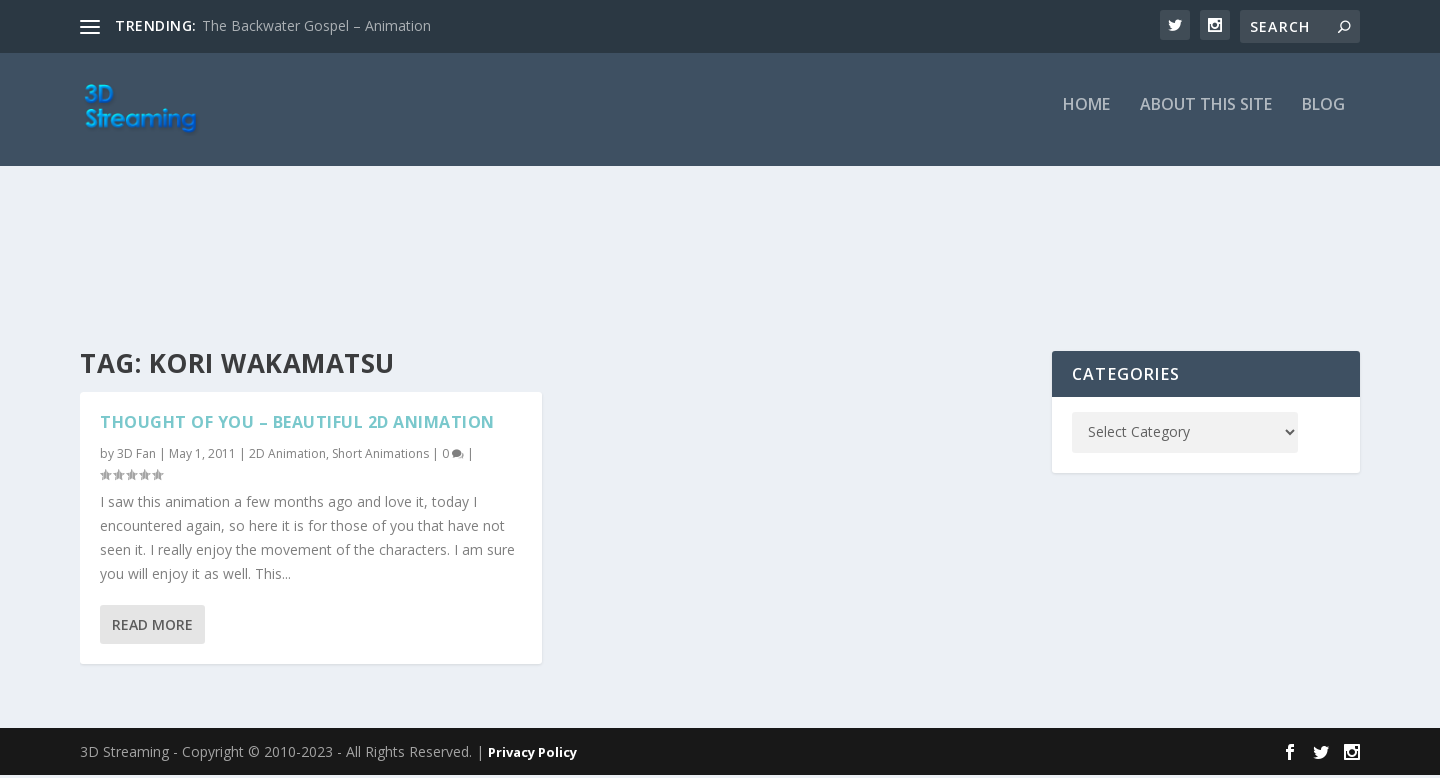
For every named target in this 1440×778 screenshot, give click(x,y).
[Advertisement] (720, 262)
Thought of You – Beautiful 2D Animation (297, 425)
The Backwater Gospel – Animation (316, 25)
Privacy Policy (532, 755)
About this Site (1206, 116)
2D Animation (287, 456)
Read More (152, 628)
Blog (1323, 116)
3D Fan (136, 456)
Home (1086, 116)
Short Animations (380, 456)
